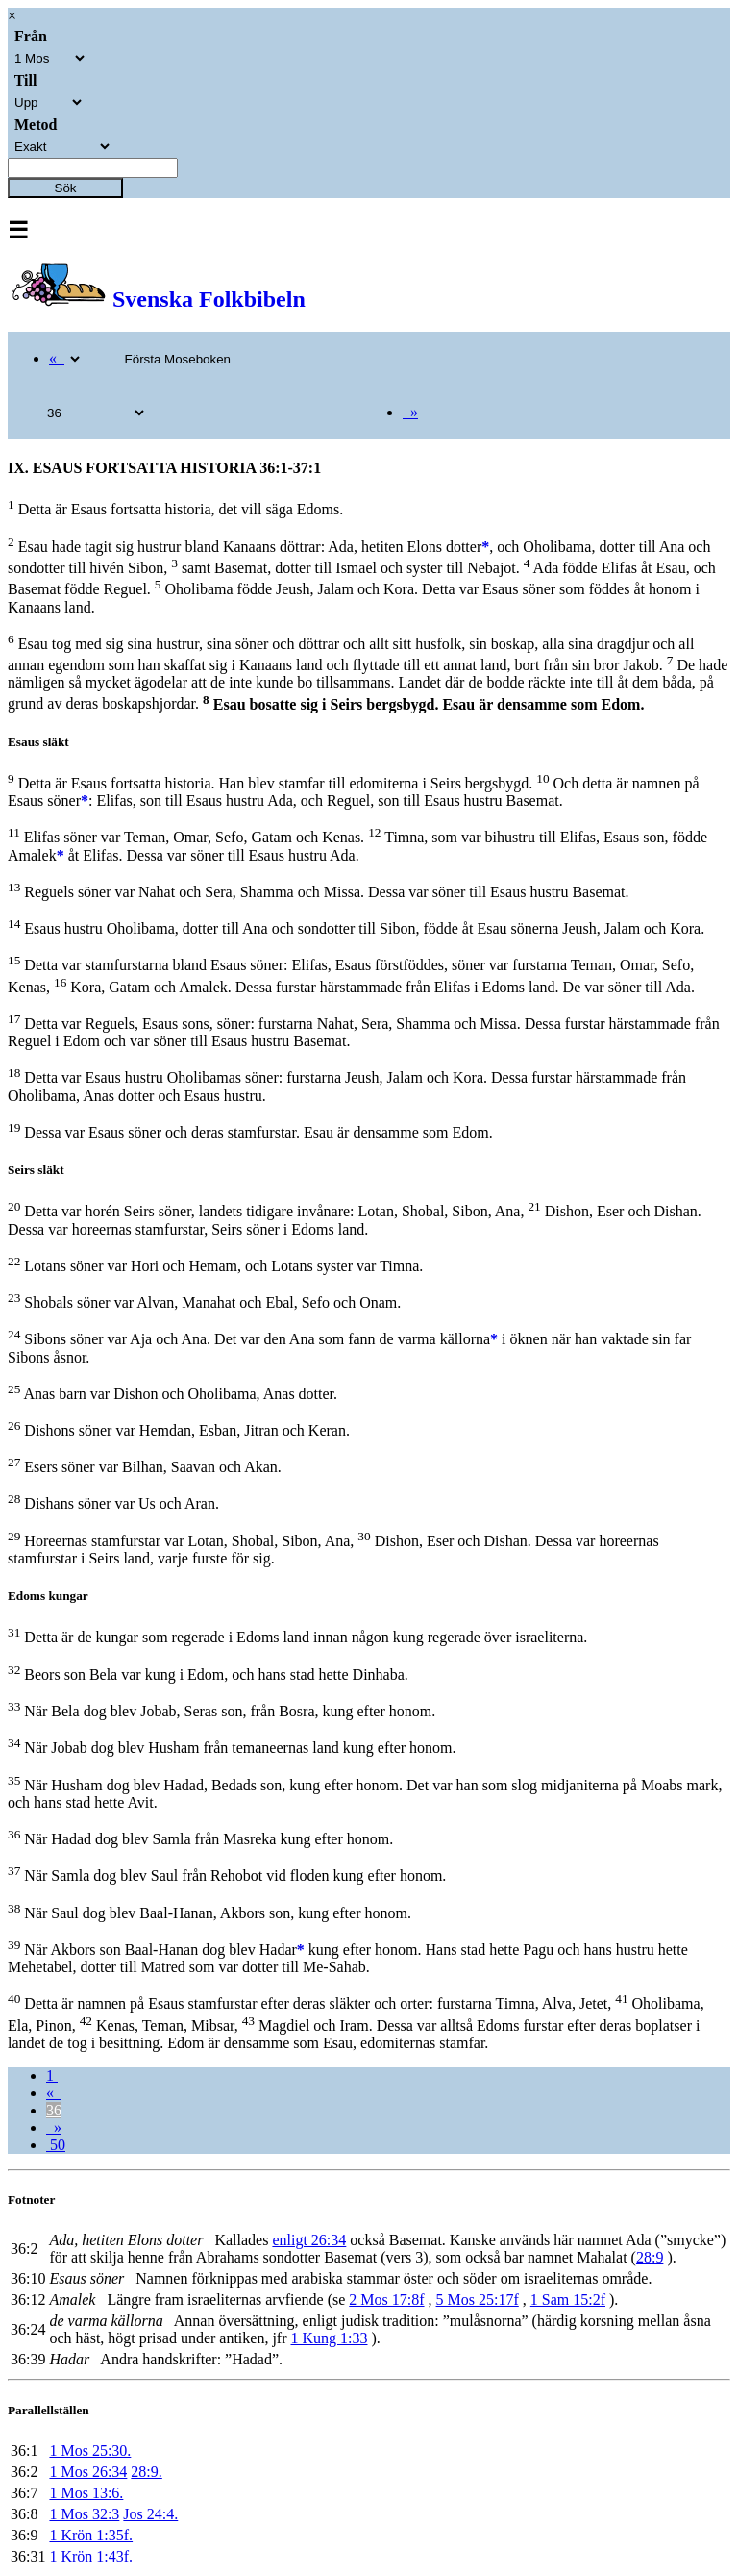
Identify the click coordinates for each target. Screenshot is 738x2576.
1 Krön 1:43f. (91, 2556)
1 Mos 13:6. (86, 2493)
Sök (66, 188)
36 (54, 2110)
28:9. (146, 2471)
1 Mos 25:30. (90, 2450)
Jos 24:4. (150, 2514)
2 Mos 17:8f (386, 2299)
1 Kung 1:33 (329, 2338)
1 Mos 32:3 (84, 2514)
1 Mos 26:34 (88, 2471)
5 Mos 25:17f (477, 2299)
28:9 (649, 2257)
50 (55, 2145)
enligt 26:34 (309, 2240)
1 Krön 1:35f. (91, 2535)
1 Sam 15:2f (567, 2299)
